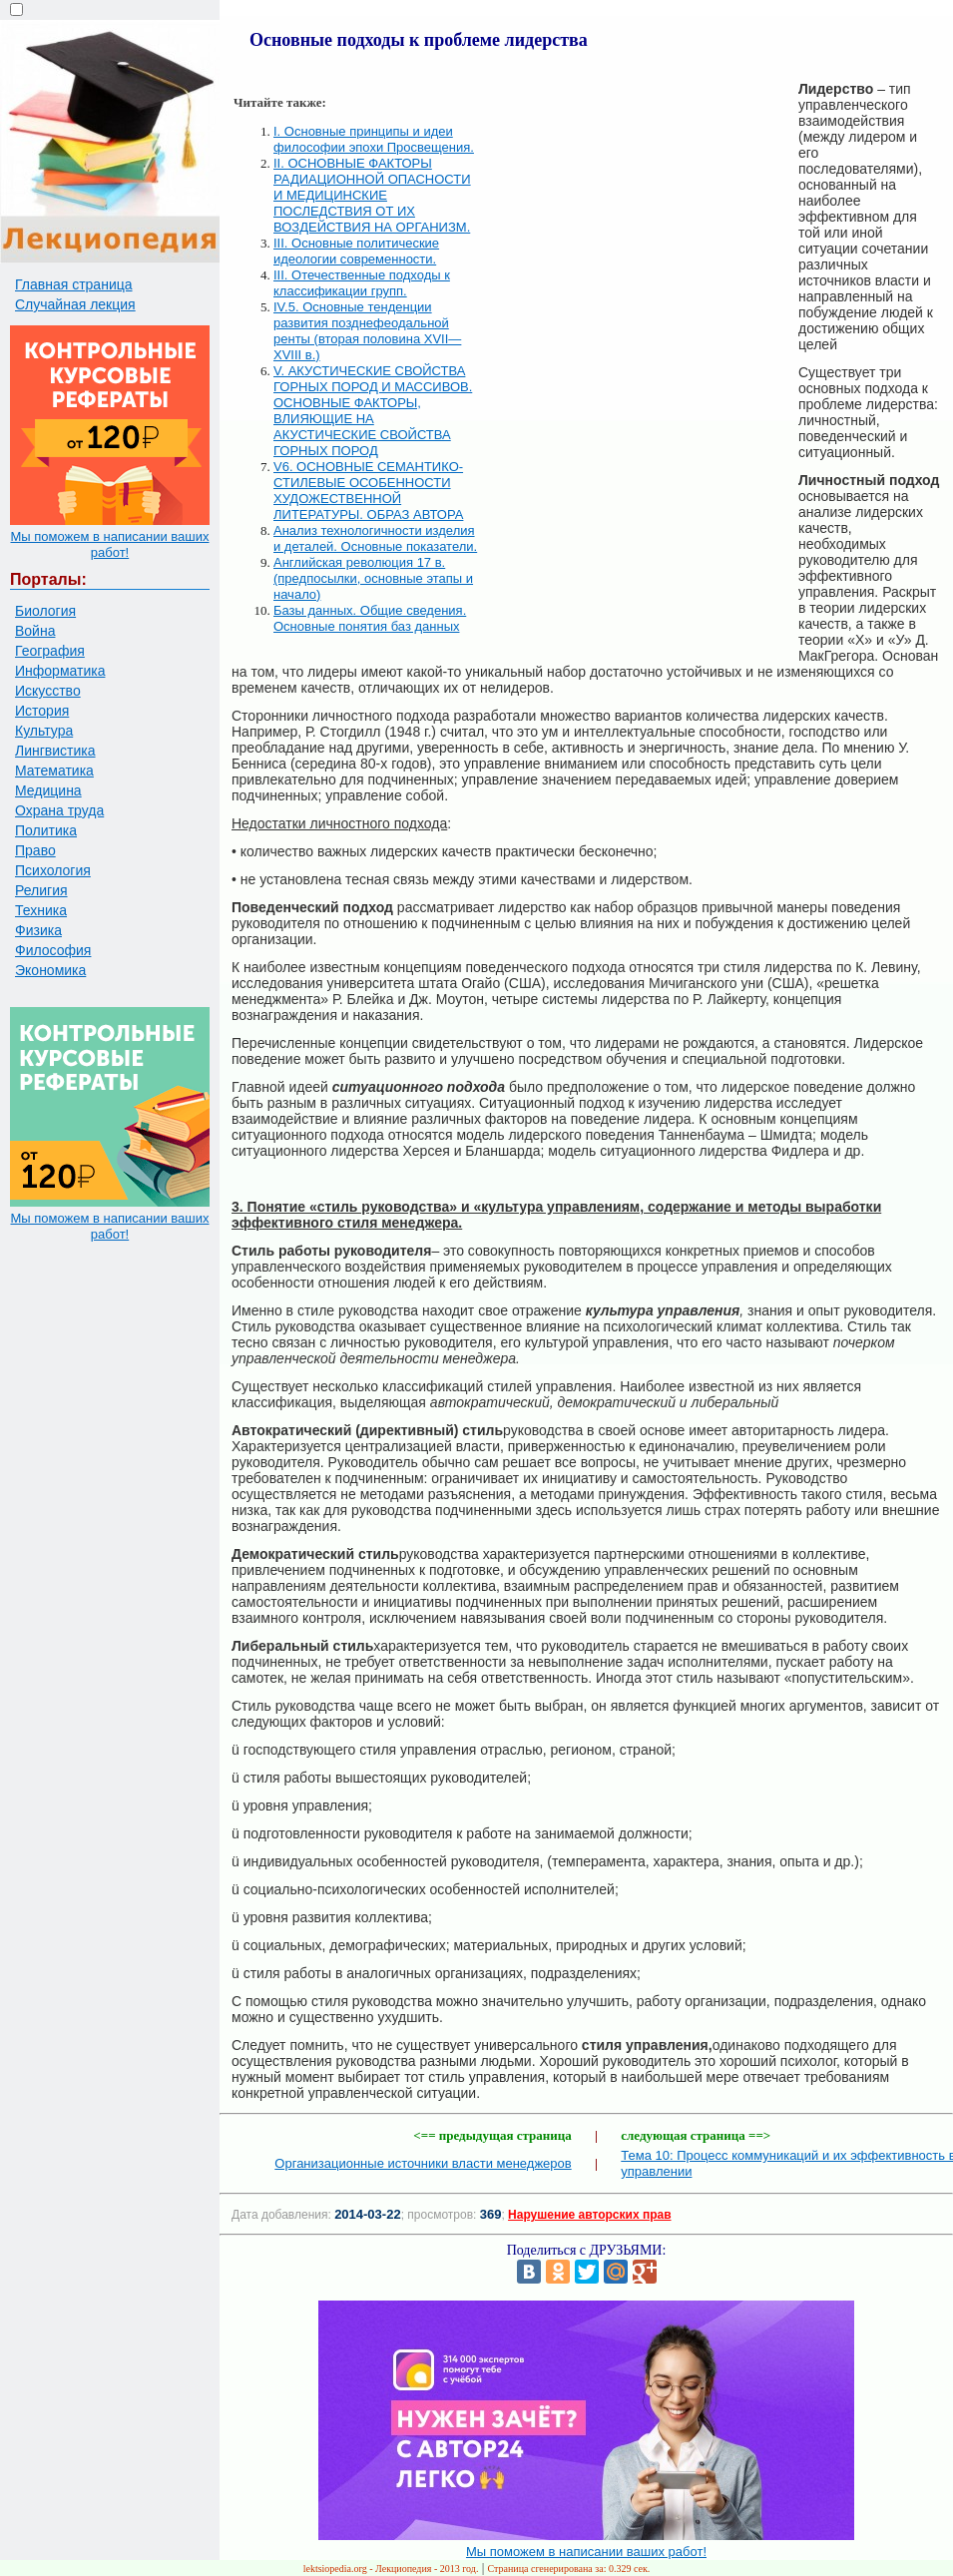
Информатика (60, 671)
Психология (53, 870)
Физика (38, 930)
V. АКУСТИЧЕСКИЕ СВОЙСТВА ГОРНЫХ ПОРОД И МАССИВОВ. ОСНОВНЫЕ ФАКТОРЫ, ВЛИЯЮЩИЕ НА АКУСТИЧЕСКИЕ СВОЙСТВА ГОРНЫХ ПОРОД (372, 410)
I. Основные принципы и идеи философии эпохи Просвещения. (373, 139)
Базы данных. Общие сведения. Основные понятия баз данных (369, 618)
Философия (53, 950)
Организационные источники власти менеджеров (422, 2163)
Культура (44, 731)
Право (35, 850)
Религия (41, 890)
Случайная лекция (75, 304)
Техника (41, 910)
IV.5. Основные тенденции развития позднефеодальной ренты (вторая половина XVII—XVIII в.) (367, 330)
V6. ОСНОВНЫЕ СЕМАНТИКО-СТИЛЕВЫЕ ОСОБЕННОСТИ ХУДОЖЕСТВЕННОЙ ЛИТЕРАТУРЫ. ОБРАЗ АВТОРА (368, 490)
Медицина (48, 790)
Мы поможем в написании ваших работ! (109, 544)
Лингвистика (55, 751)
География (50, 651)
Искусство (48, 691)
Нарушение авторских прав (589, 2215)
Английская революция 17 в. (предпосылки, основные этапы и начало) (373, 578)
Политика (46, 830)
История (42, 711)
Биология (45, 611)
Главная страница (74, 284)
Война (35, 631)
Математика (54, 770)
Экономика (50, 970)
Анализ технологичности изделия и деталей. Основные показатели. (375, 538)
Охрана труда (59, 810)
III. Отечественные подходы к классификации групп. (361, 282)
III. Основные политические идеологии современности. (356, 251)
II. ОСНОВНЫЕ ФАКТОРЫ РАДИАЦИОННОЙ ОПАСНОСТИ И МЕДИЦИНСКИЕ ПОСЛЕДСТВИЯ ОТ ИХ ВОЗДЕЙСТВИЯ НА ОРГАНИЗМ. (372, 195)
